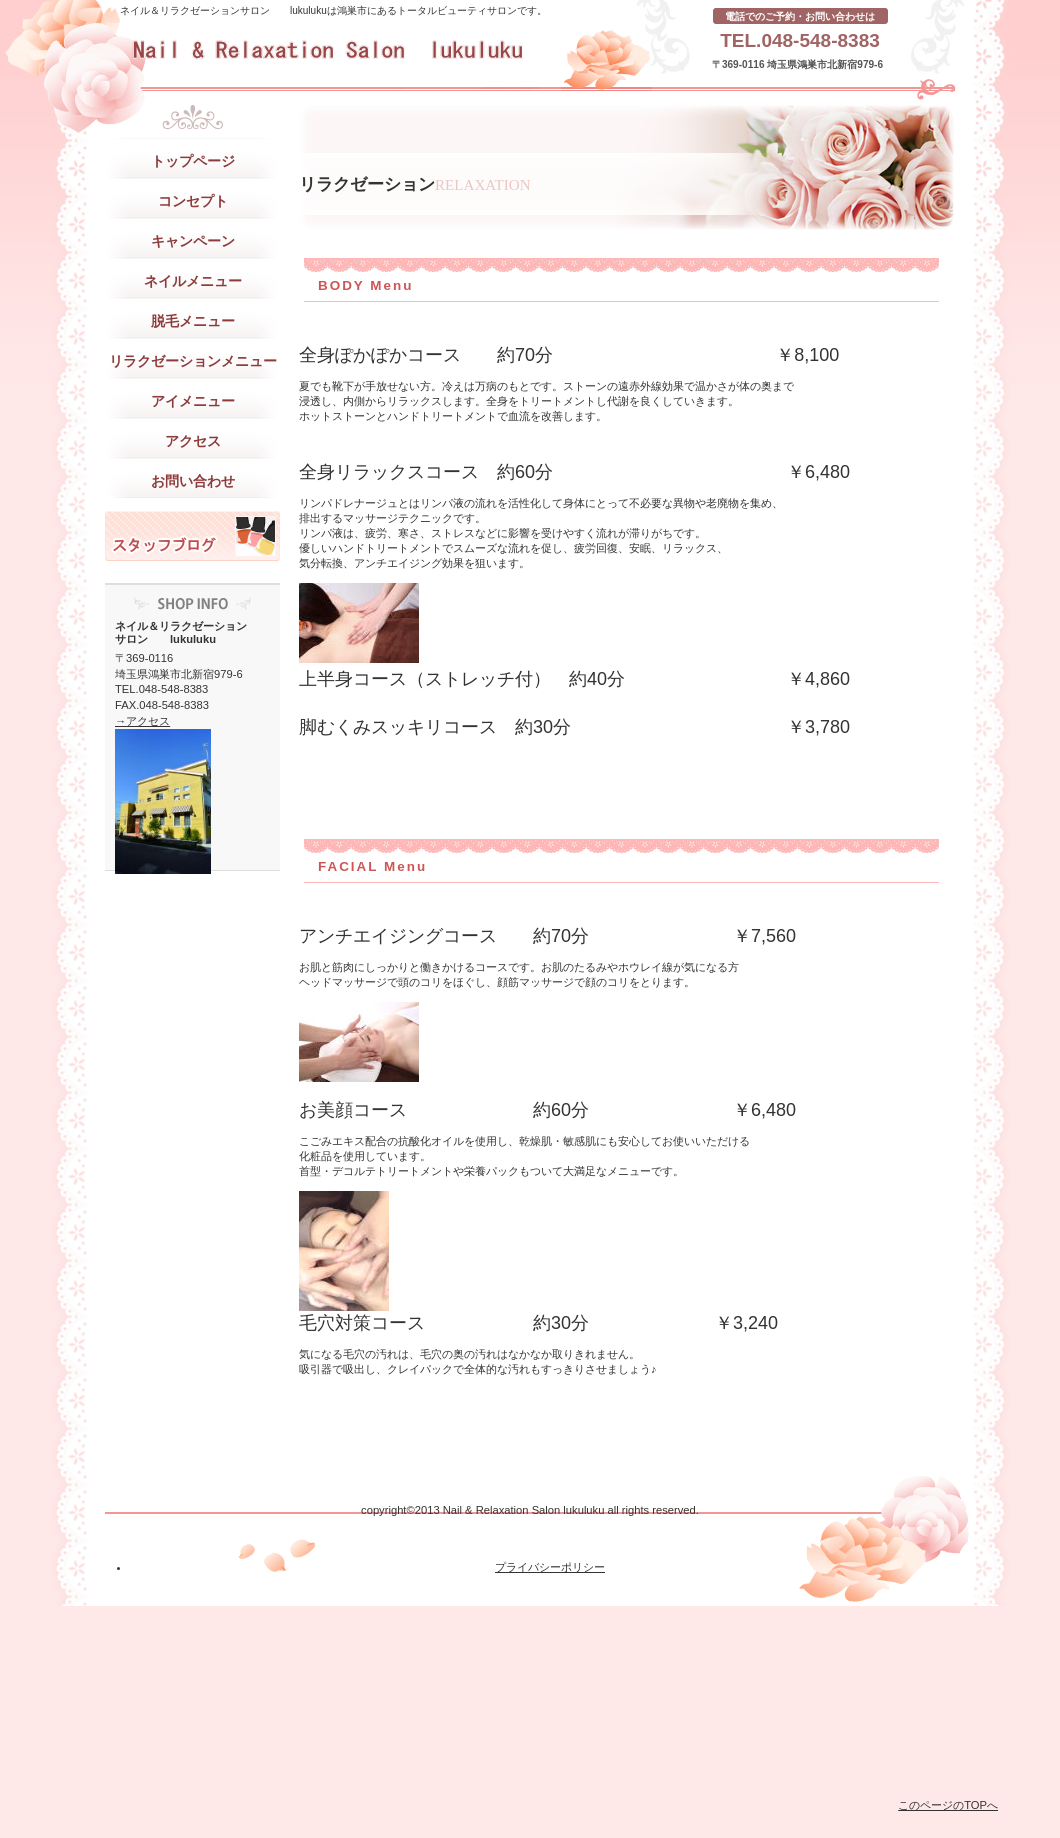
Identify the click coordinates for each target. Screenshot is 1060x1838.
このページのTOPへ (948, 1805)
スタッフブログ (192, 536)
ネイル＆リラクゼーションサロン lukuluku (391, 50)
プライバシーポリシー (550, 1567)
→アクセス (142, 721)
